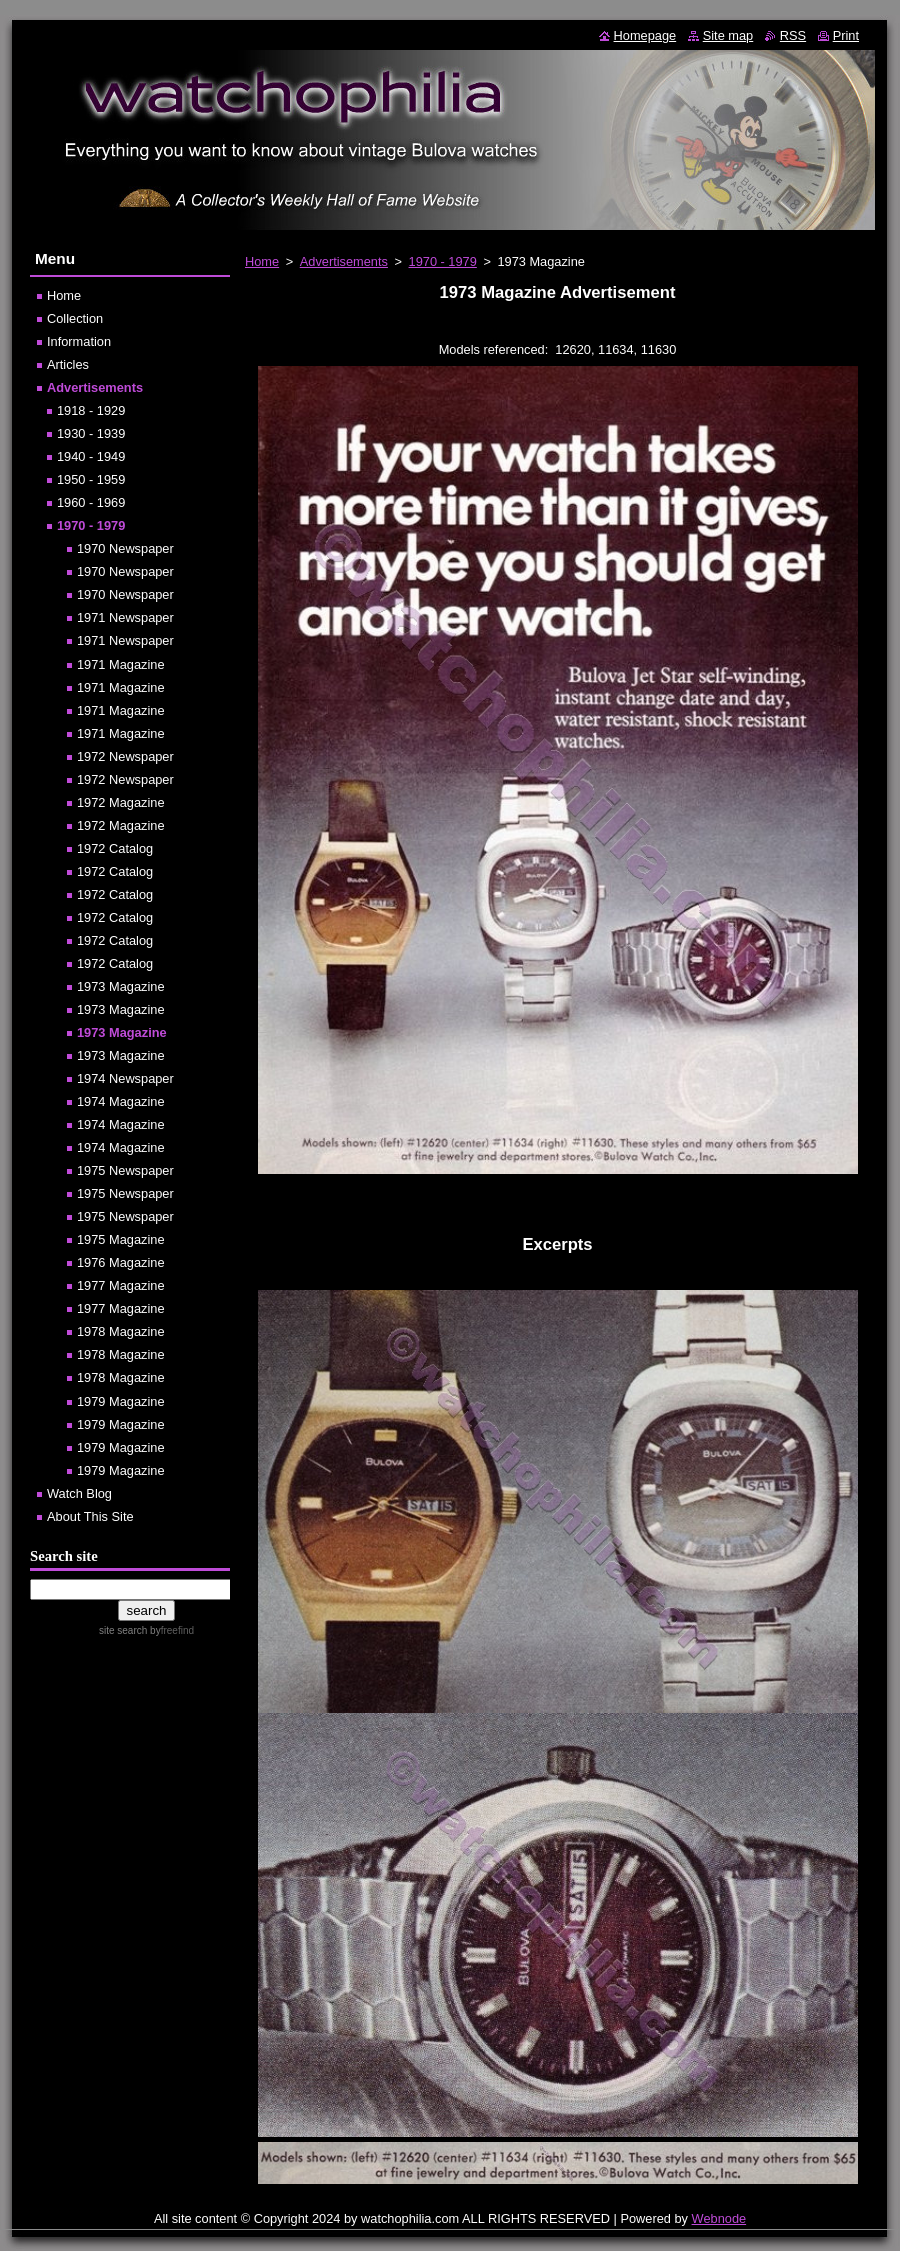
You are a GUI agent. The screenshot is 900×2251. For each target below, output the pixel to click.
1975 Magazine (121, 1239)
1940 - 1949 (91, 456)
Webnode (719, 2218)
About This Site (90, 1516)
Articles (68, 364)
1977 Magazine (121, 1285)
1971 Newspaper (125, 617)
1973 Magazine (121, 986)
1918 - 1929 (91, 410)
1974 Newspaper (125, 1078)
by (170, 1630)
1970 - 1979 (443, 261)
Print (846, 35)
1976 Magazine (121, 1262)
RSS (793, 35)
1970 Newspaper (125, 548)
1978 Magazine (121, 1331)
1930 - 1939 (91, 433)
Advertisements (344, 261)
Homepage (645, 35)
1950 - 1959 (91, 479)
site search (123, 1630)
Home (262, 261)
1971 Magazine (121, 664)
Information (79, 341)
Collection (75, 318)
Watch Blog (79, 1493)
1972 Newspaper (125, 756)
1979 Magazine (121, 1401)
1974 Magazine (121, 1101)
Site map (728, 35)
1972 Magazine (121, 802)
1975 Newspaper (125, 1170)
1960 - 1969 (91, 502)
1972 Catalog (115, 848)
